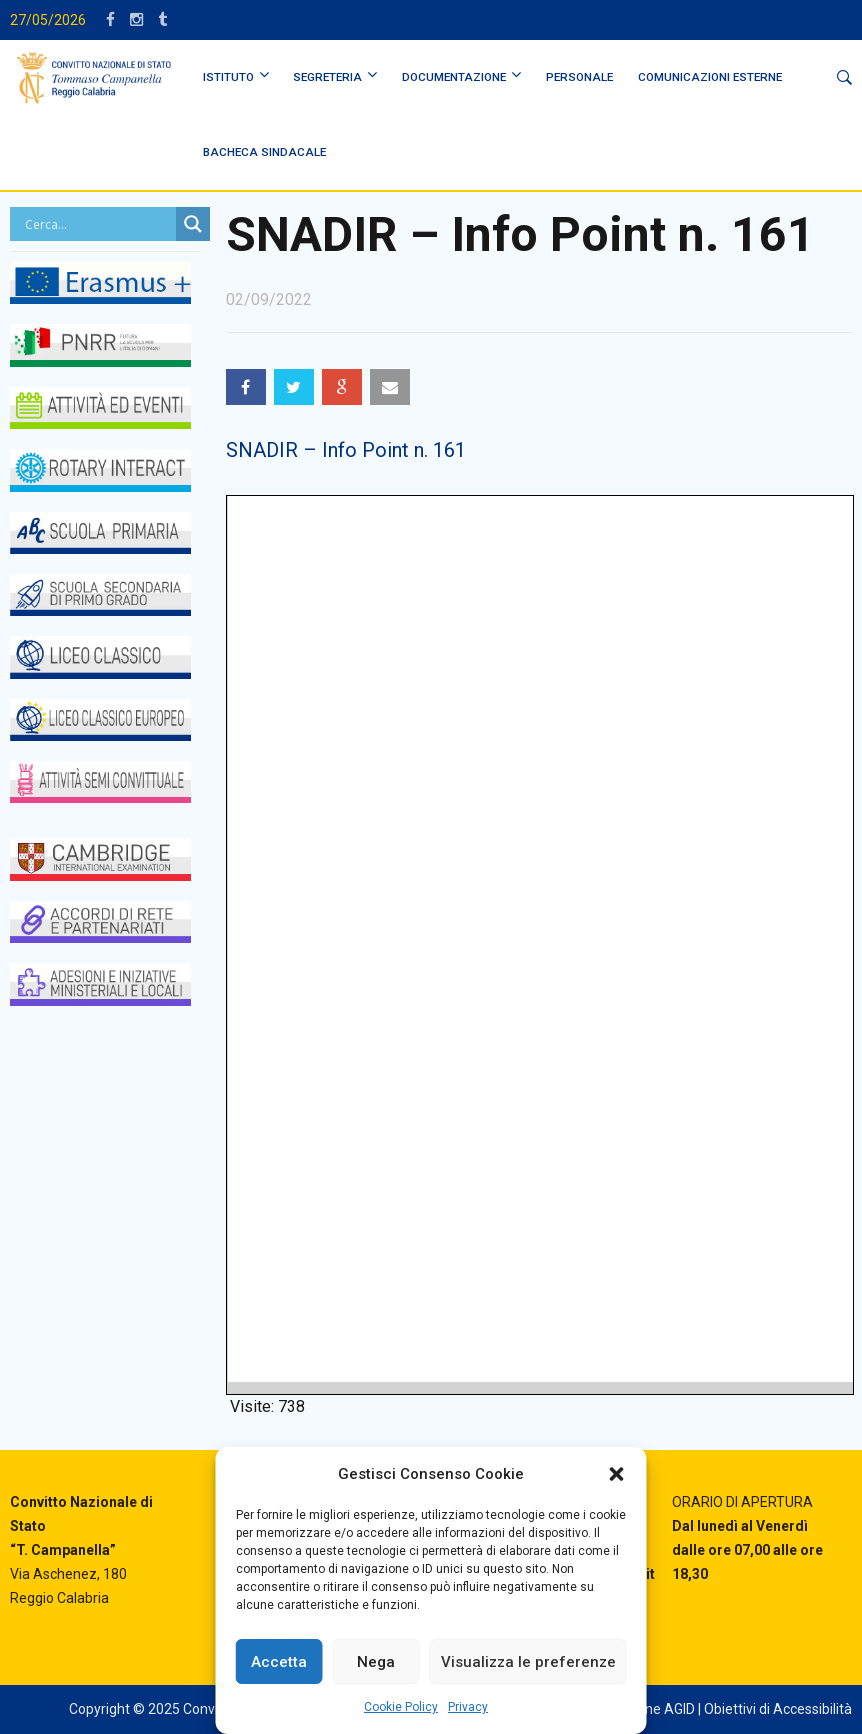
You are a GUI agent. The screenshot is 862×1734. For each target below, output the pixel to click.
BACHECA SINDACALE (264, 152)
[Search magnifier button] (193, 224)
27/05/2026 (48, 20)
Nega (376, 1662)
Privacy (468, 1707)
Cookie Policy (401, 1707)
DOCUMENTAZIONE (454, 77)
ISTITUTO (228, 77)
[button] (617, 1474)
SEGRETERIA (327, 77)
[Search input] (98, 224)
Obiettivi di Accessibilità (778, 1709)
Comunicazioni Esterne (710, 77)
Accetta (279, 1662)
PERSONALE (579, 77)
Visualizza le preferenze (528, 1662)
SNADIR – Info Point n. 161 (346, 450)
